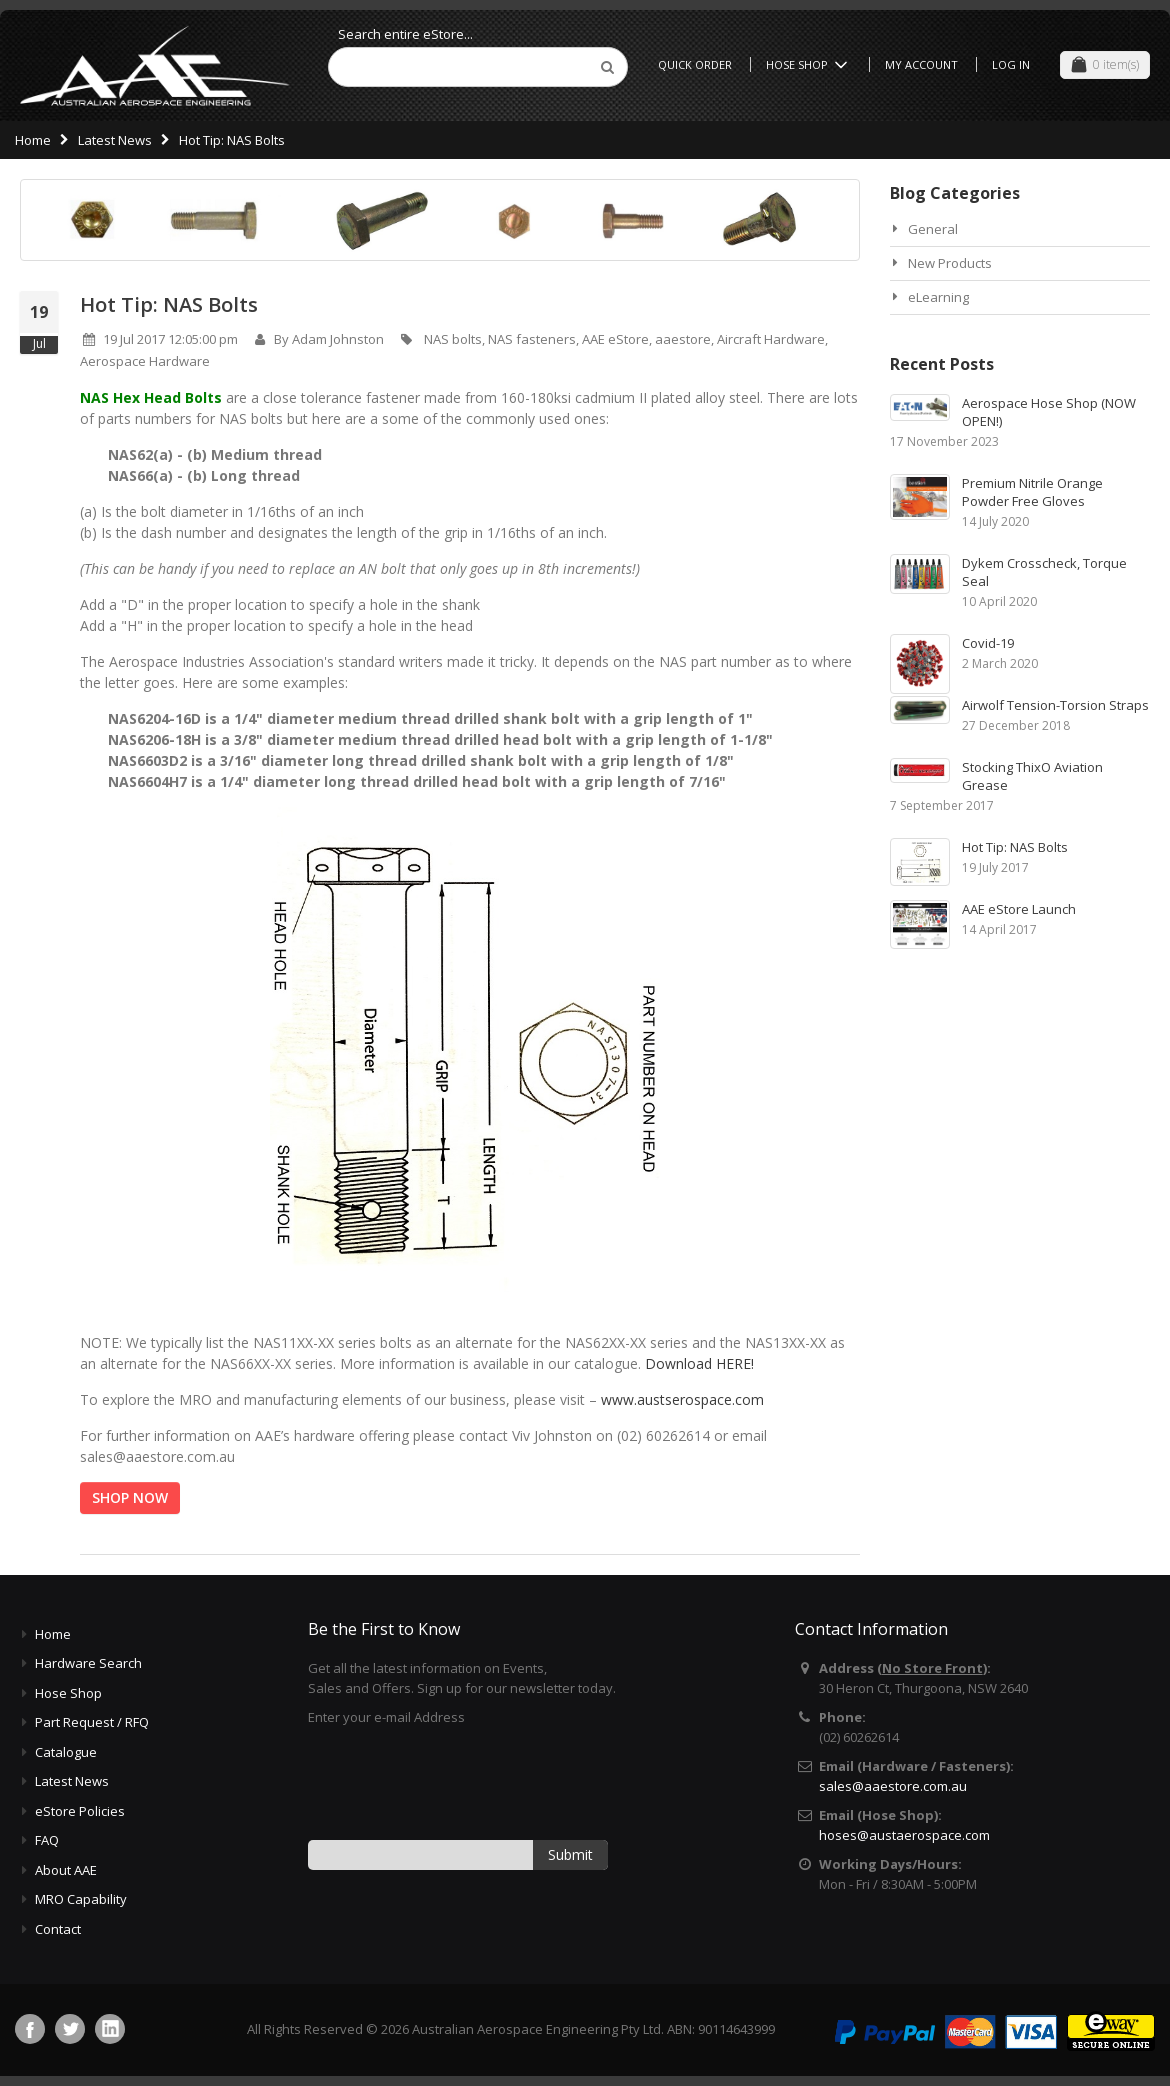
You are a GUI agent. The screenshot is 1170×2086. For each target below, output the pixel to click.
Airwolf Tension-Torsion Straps (1055, 705)
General (933, 229)
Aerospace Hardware (145, 361)
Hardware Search (88, 1663)
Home (33, 140)
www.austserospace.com (682, 1399)
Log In (1011, 64)
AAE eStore (615, 339)
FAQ (47, 1840)
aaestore (683, 339)
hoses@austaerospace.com (904, 1835)
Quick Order (695, 64)
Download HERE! (699, 1363)
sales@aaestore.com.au (893, 1786)
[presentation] (460, 1782)
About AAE (66, 1870)
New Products (950, 263)
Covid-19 (988, 643)
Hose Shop (810, 64)
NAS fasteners (532, 339)
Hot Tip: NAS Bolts (169, 304)
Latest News (115, 140)
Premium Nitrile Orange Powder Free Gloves (1032, 492)
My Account (921, 64)
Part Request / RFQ (92, 1722)
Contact (58, 1929)
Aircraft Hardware (771, 339)
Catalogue (66, 1752)
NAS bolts (453, 339)
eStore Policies (80, 1811)
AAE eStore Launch (1019, 909)
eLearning (938, 297)
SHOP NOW (130, 1497)
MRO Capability (81, 1899)
